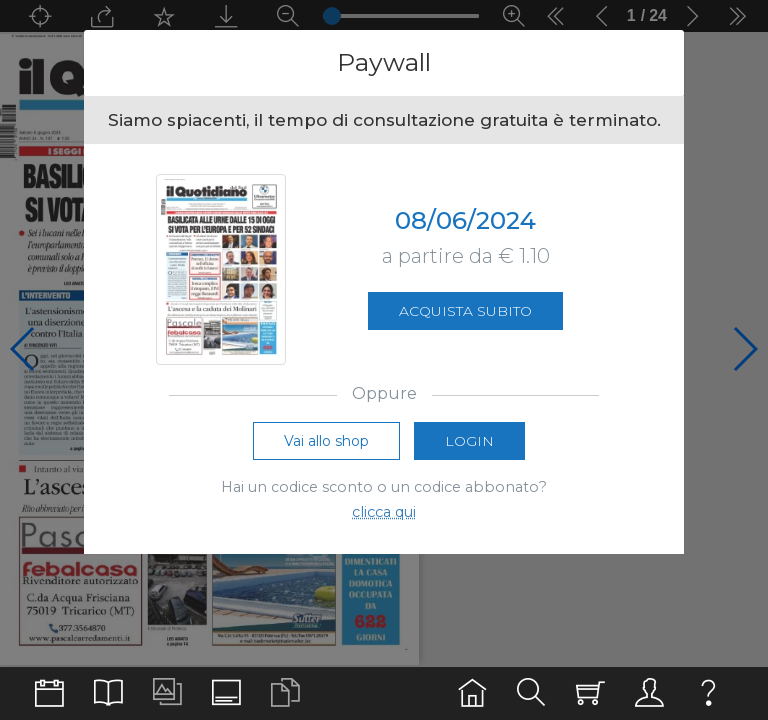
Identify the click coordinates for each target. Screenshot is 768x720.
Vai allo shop (326, 441)
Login (469, 441)
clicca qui (384, 512)
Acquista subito (465, 311)
